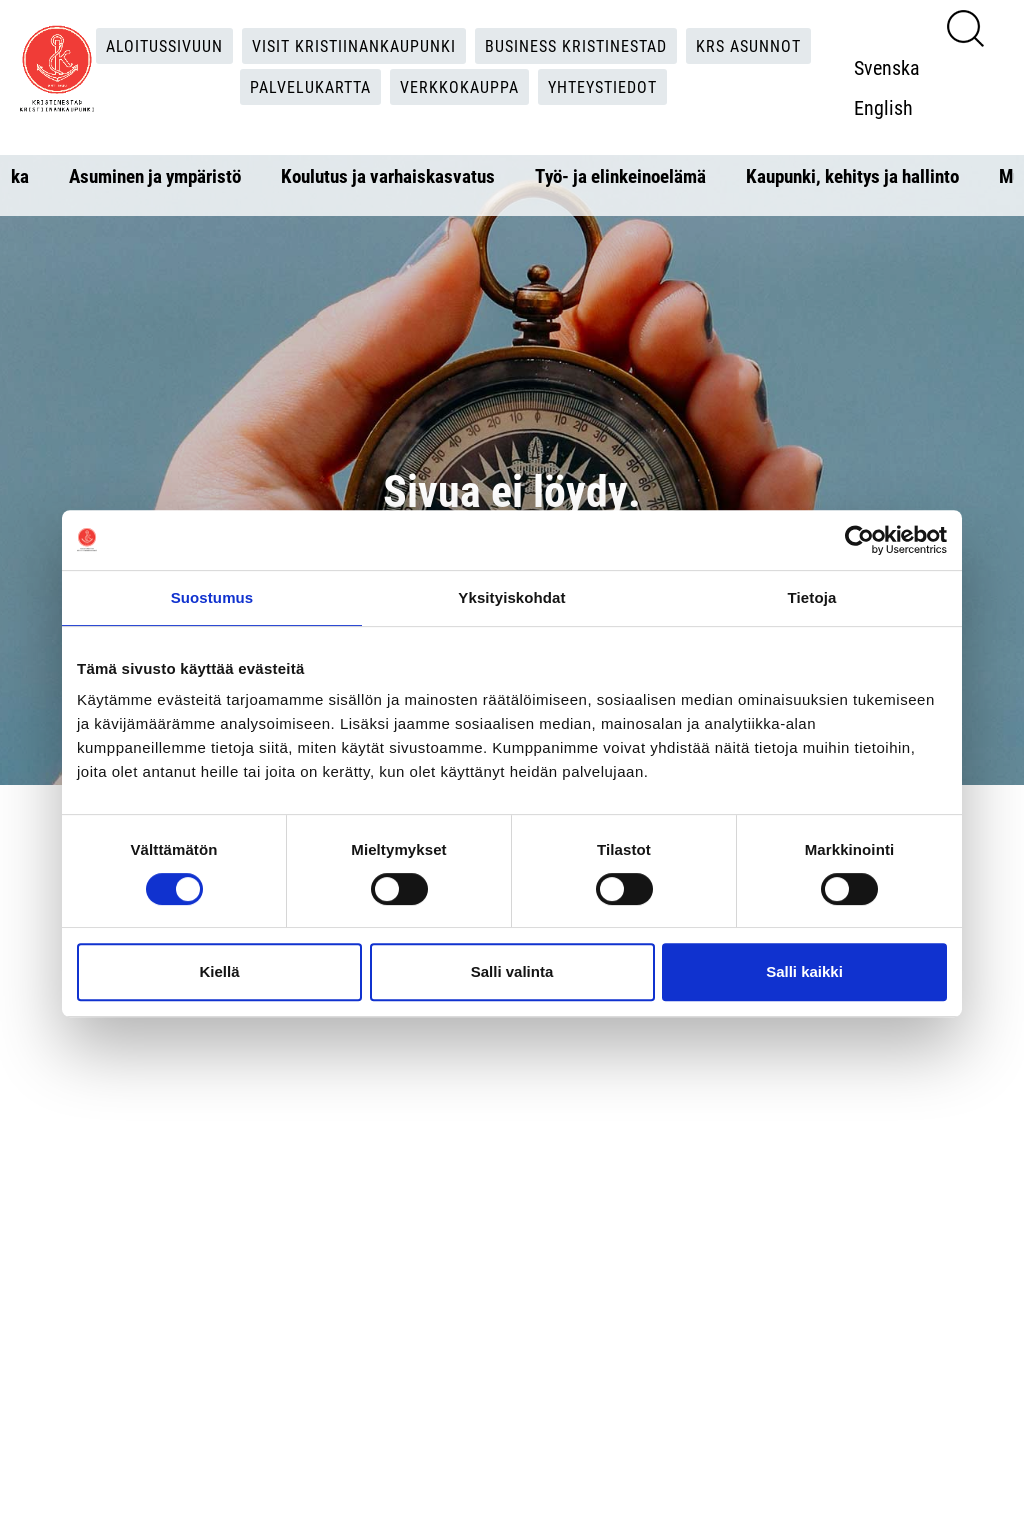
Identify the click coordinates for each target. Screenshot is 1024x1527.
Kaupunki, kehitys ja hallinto (852, 175)
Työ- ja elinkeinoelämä (620, 175)
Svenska (887, 67)
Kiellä (219, 971)
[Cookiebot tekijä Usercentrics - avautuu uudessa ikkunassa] (859, 540)
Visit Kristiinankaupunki (354, 45)
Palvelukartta (310, 86)
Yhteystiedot (602, 86)
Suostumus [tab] (212, 597)
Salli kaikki (804, 971)
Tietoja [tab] (812, 597)
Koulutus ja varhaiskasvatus (388, 175)
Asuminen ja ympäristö (155, 175)
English (883, 107)
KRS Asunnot (748, 45)
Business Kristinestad (576, 45)
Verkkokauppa (459, 86)
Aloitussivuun (164, 45)
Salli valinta (512, 971)
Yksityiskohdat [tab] (511, 597)
